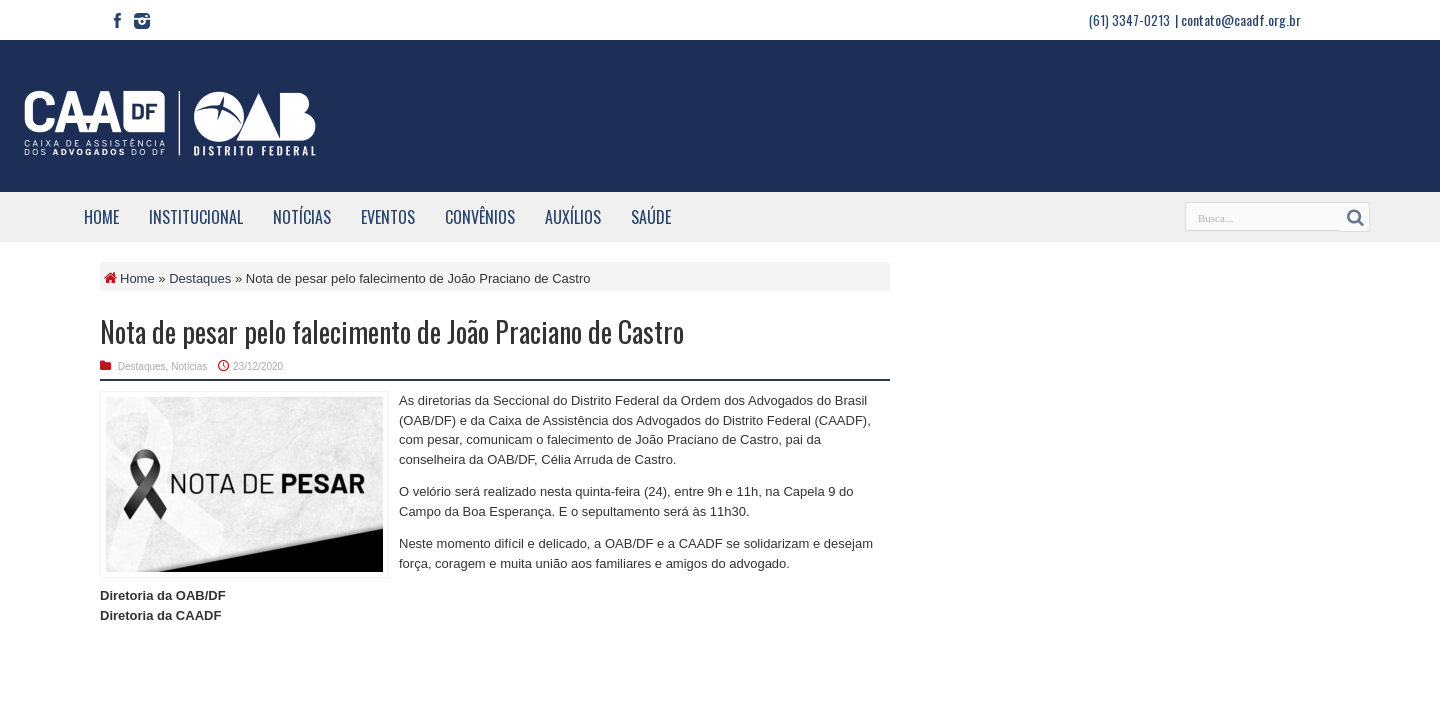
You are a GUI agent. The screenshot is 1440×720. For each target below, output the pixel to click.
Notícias (302, 217)
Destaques (200, 278)
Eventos (388, 217)
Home (101, 217)
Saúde (651, 217)
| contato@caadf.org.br (1238, 19)
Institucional (196, 217)
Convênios (480, 217)
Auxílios (573, 217)
